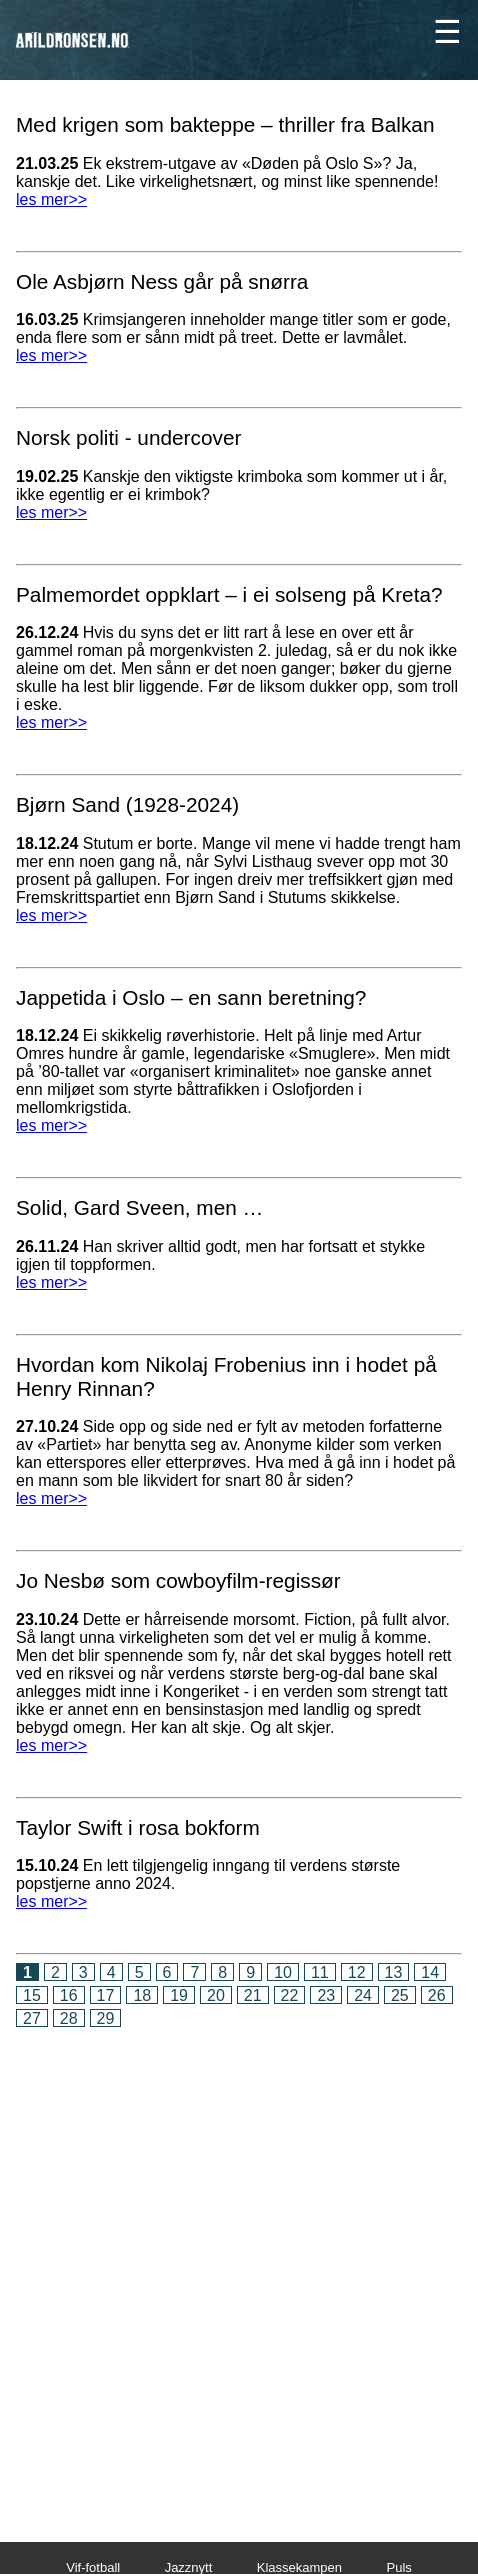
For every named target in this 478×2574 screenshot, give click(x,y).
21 (253, 1995)
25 (400, 1995)
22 (290, 1995)
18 (142, 1995)
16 (69, 1995)
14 (430, 1972)
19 (179, 1995)
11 (320, 1972)
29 (106, 2018)
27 (32, 2018)
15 (32, 1995)
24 (363, 1995)
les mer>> (51, 199)
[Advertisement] (239, 2271)
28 (69, 2018)
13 (394, 1972)
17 (106, 1995)
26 (437, 1995)
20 (216, 1995)
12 (357, 1972)
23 (326, 1995)
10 (283, 1972)
